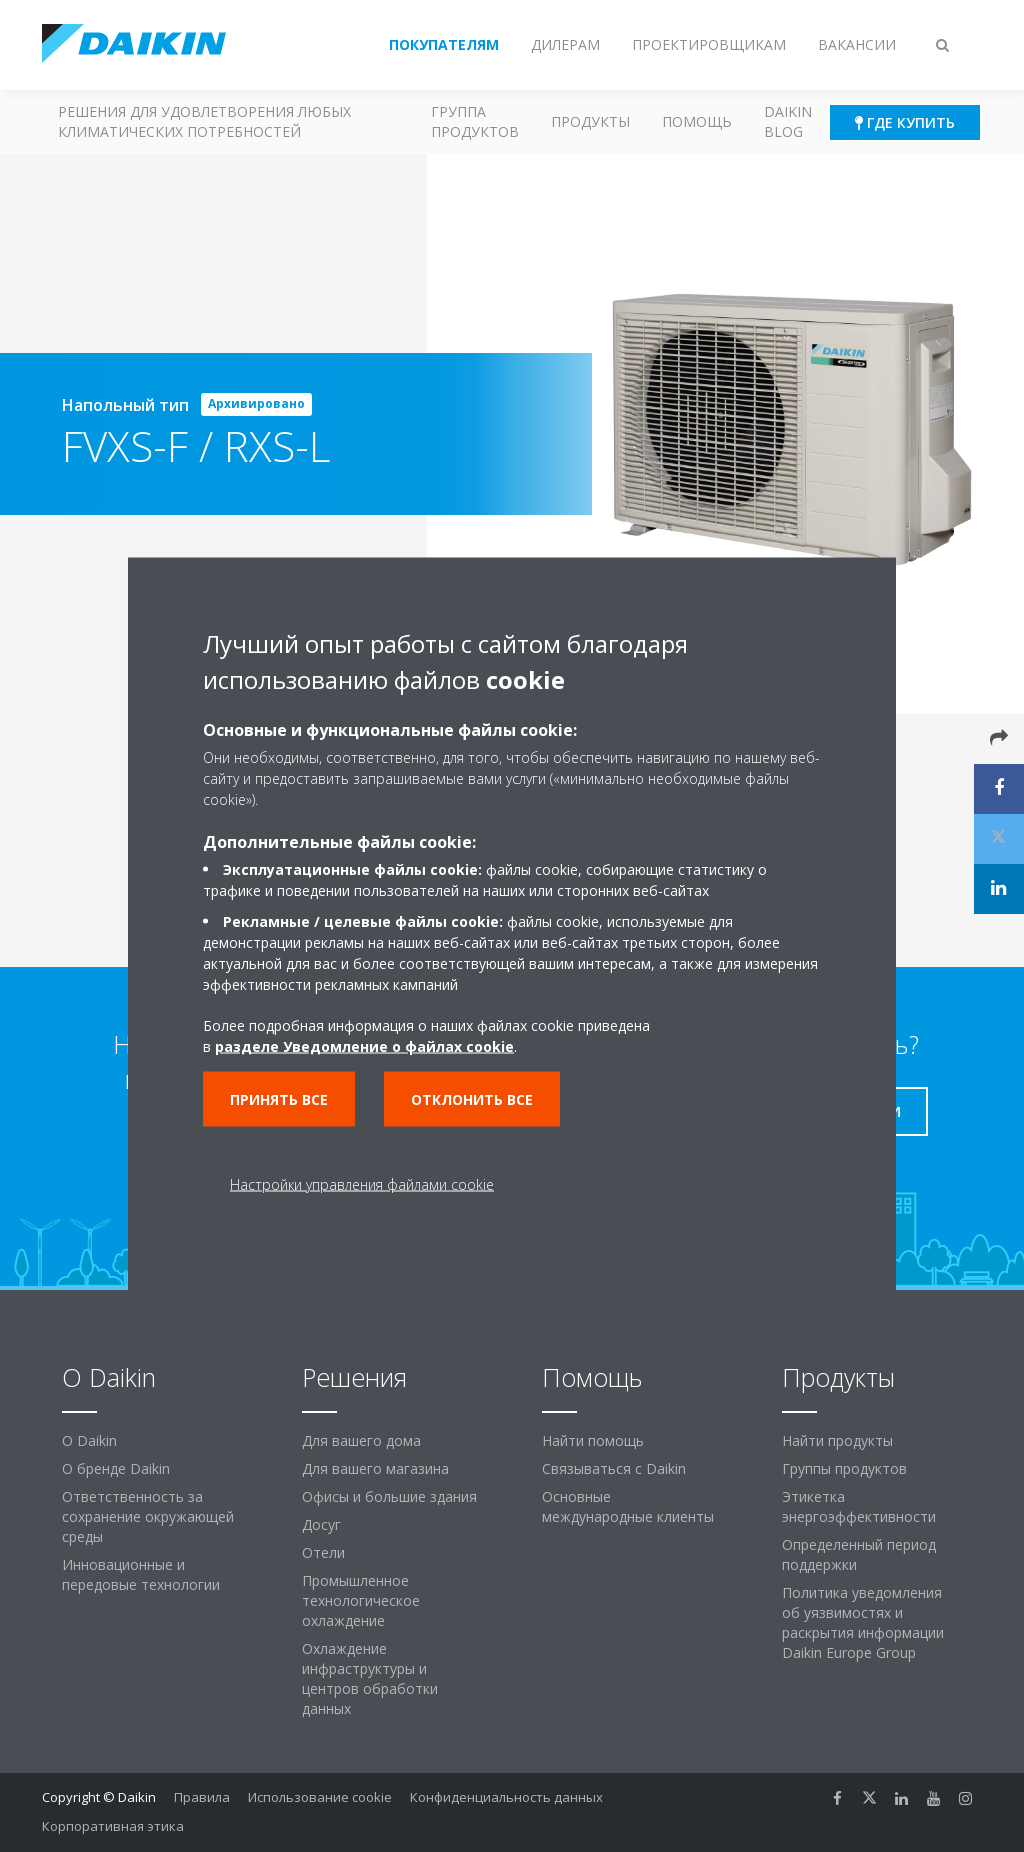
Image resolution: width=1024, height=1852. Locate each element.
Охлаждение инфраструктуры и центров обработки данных (370, 1678)
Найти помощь (593, 1440)
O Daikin (89, 1440)
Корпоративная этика (113, 1826)
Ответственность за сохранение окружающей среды (148, 1516)
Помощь (697, 121)
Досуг (321, 1524)
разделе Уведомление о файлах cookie (364, 1046)
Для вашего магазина (375, 1468)
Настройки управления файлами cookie (362, 1184)
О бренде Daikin (116, 1468)
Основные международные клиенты (628, 1506)
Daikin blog (788, 121)
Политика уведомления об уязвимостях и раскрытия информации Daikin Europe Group (863, 1622)
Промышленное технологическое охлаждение (361, 1600)
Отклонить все (472, 1099)
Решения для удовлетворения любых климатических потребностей (204, 121)
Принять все (279, 1099)
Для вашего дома (361, 1440)
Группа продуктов (475, 121)
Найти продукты (837, 1440)
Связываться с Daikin (614, 1468)
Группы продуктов (844, 1468)
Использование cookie (320, 1797)
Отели (323, 1552)
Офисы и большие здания (389, 1496)
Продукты (590, 121)
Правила (202, 1797)
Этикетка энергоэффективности (859, 1506)
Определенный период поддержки (859, 1554)
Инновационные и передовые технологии (141, 1574)
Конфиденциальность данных (506, 1797)
